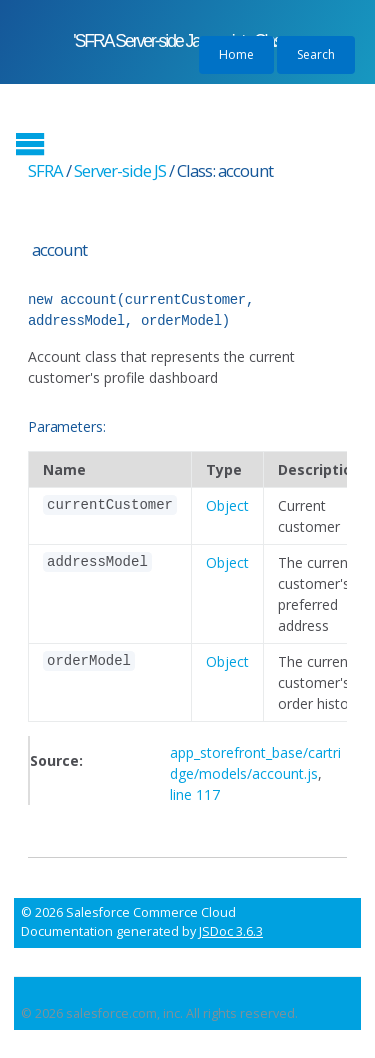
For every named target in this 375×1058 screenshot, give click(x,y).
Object (227, 505)
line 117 (195, 794)
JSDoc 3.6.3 (231, 931)
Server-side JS (120, 170)
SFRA (45, 170)
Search (316, 54)
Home (236, 54)
